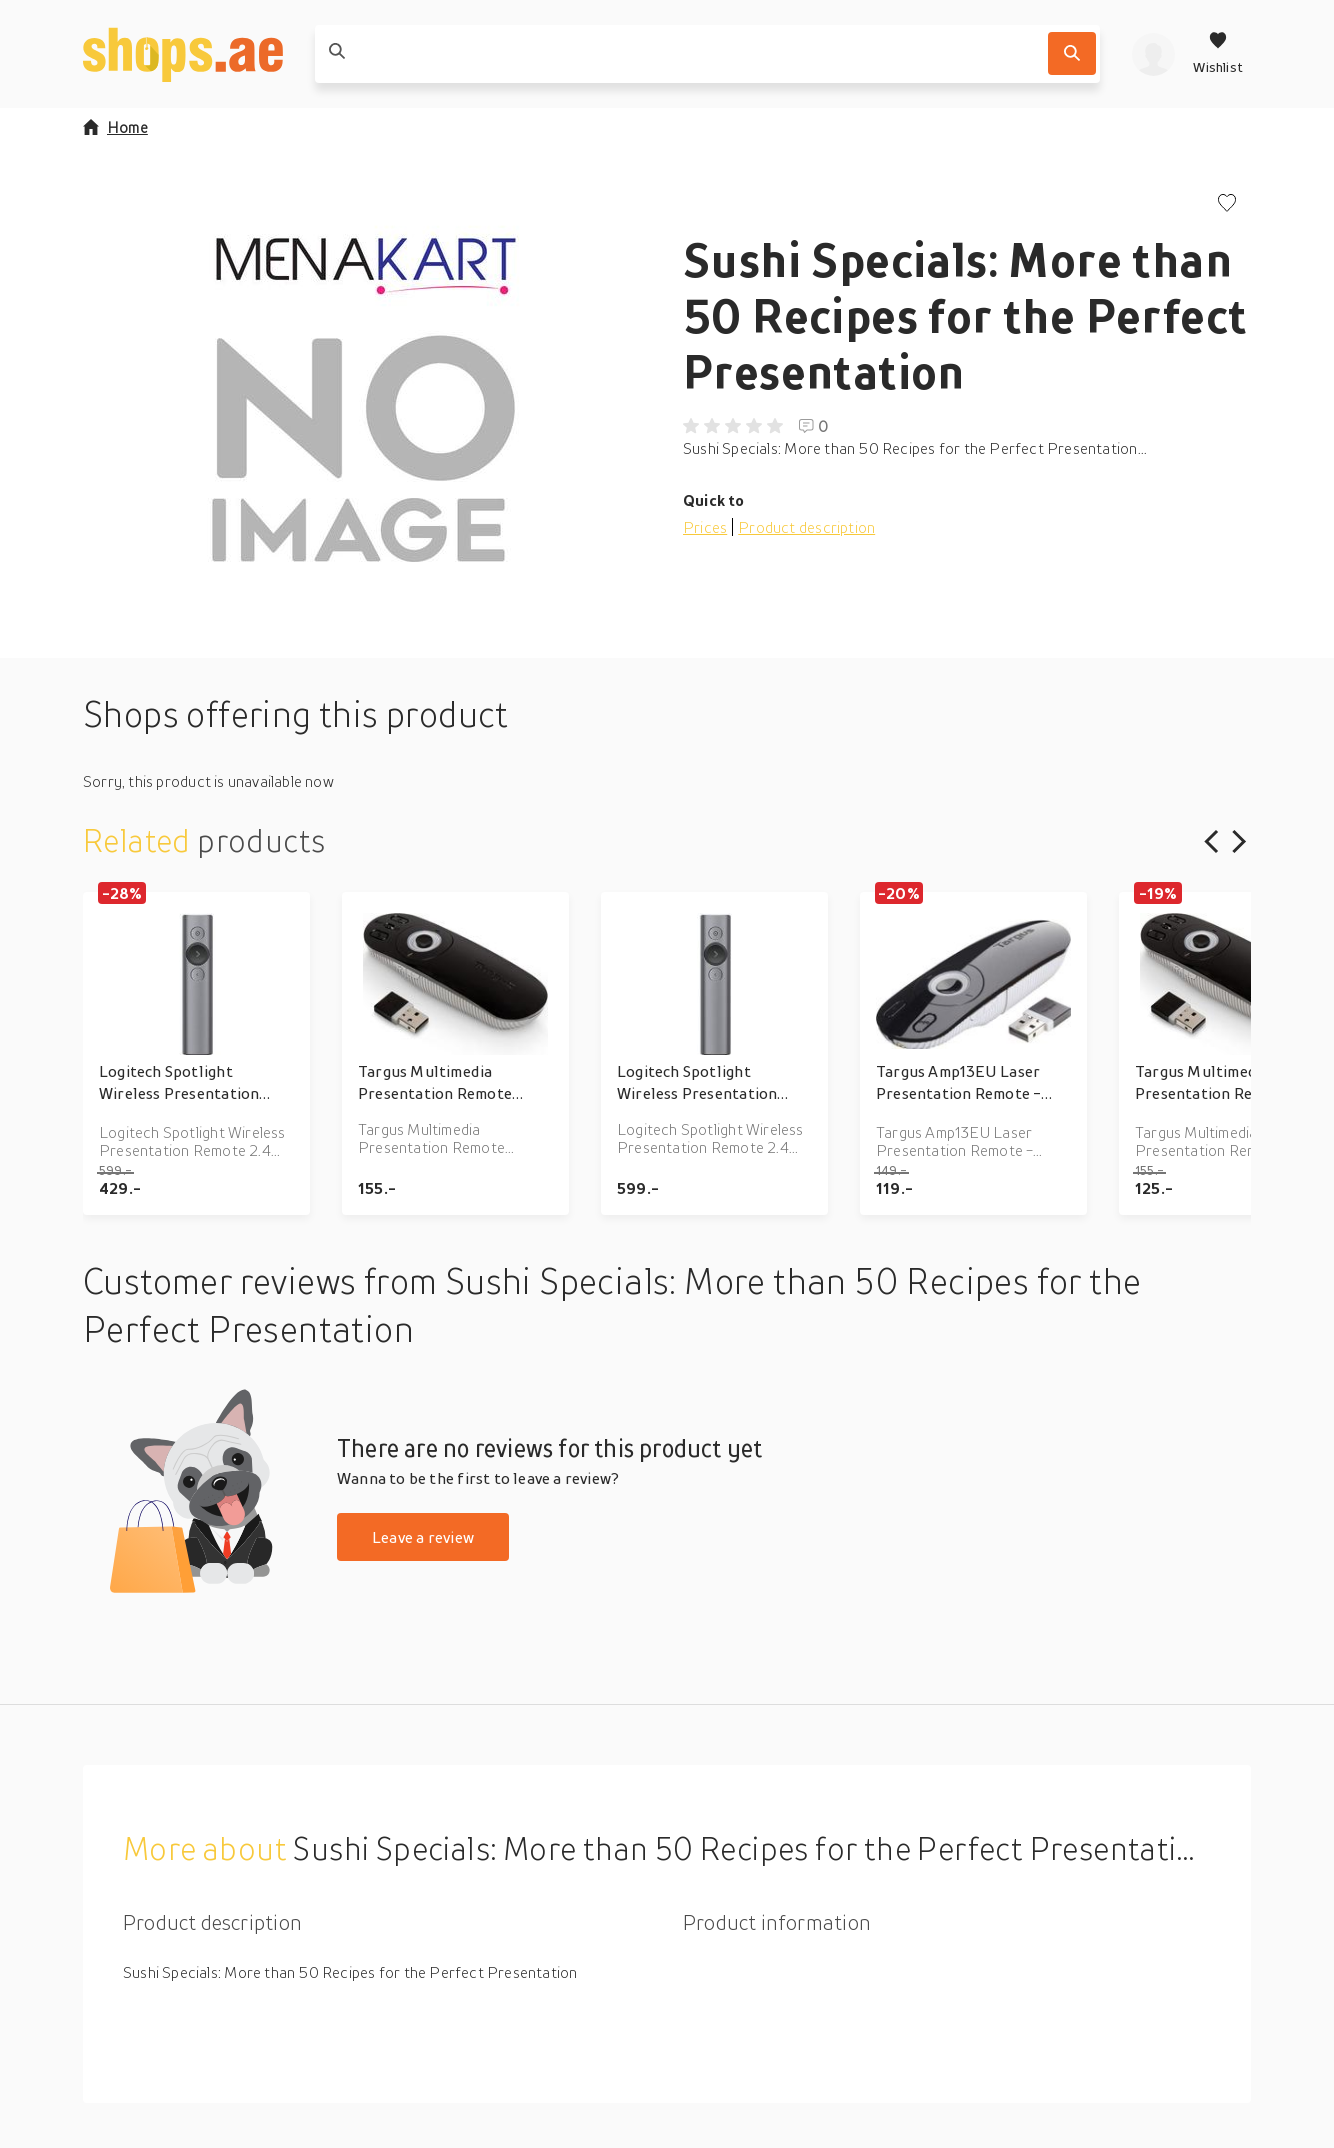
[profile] (1153, 54)
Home (115, 127)
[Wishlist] (1218, 54)
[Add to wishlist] (1227, 204)
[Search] (1072, 53)
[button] (367, 394)
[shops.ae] (183, 54)
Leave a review (423, 1537)
